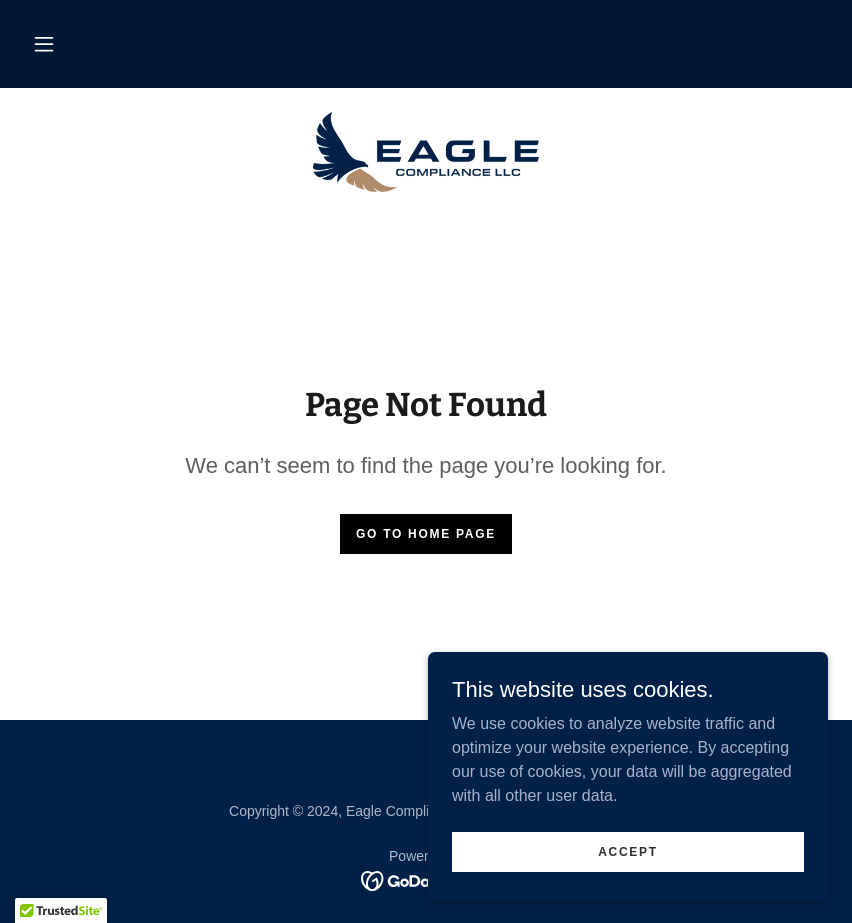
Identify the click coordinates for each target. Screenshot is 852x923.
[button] (44, 44)
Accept (628, 851)
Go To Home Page (426, 534)
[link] (426, 152)
